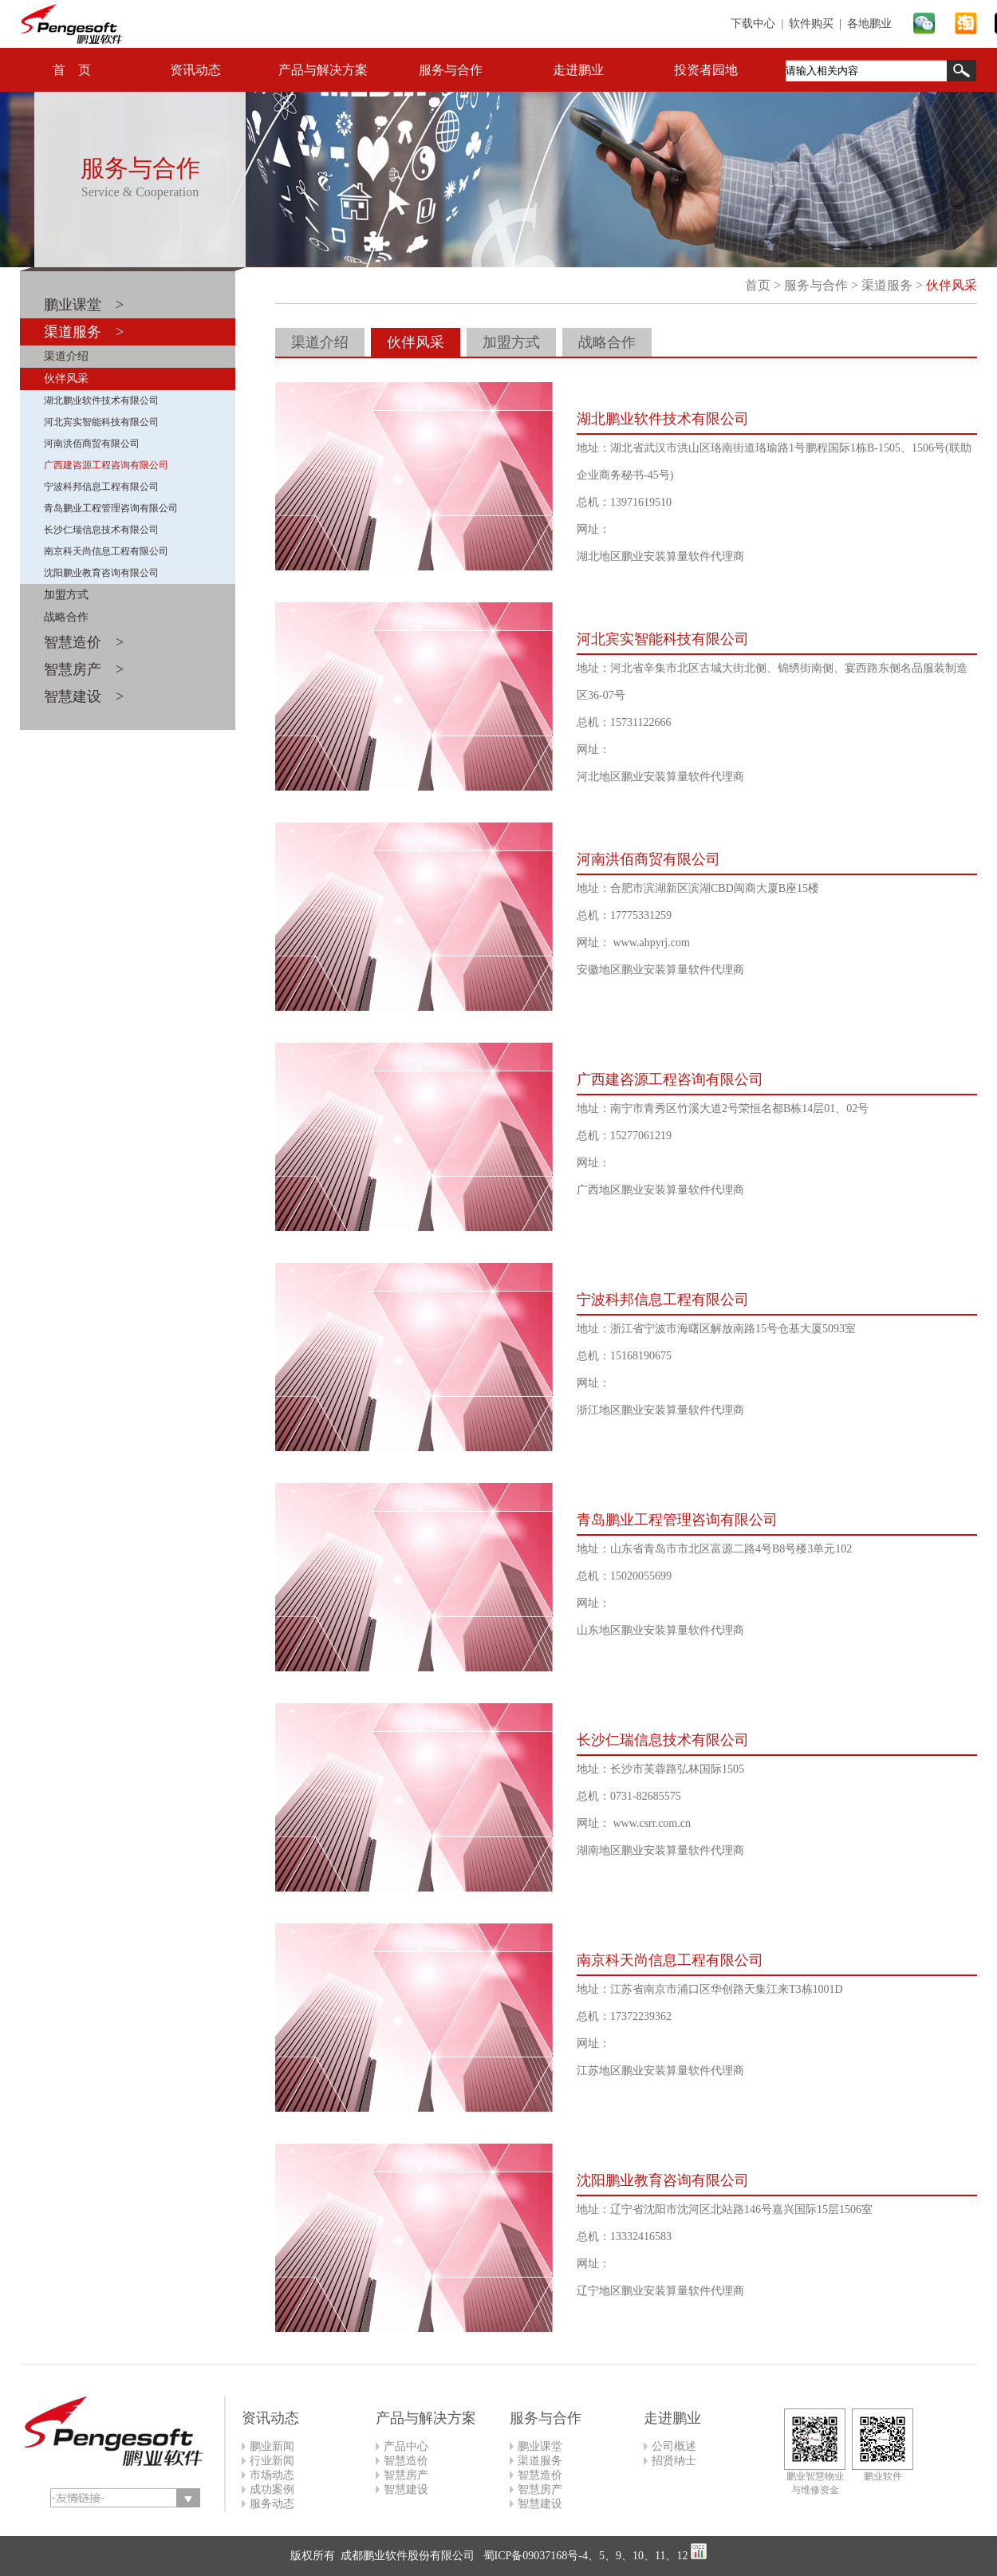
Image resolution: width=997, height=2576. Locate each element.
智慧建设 (406, 2489)
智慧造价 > (84, 642)
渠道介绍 (66, 356)
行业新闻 (272, 2461)
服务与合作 (451, 70)
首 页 (72, 70)
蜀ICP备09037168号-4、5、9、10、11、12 (584, 2556)
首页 (757, 285)
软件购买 (811, 24)
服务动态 (272, 2504)
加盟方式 (66, 595)
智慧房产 (406, 2475)
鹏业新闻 (272, 2446)
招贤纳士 (674, 2461)
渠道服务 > (84, 332)
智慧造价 (406, 2461)
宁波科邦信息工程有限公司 (101, 486)
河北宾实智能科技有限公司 (101, 422)
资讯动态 (195, 70)
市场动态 (272, 2475)
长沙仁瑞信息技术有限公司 (101, 529)
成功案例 (272, 2489)
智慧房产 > (84, 669)
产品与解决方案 (323, 70)
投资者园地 (706, 70)
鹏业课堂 (540, 2446)
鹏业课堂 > (84, 305)
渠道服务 (886, 285)
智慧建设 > (84, 696)
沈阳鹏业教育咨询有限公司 (101, 572)
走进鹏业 (578, 70)
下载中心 (753, 24)
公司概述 (674, 2446)
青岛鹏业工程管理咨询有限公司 (111, 508)
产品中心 (406, 2446)
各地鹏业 (869, 24)
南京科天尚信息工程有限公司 (106, 551)
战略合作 (66, 617)
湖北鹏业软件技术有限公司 (101, 400)
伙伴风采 (66, 379)
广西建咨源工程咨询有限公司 (106, 465)
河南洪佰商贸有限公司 (92, 443)
